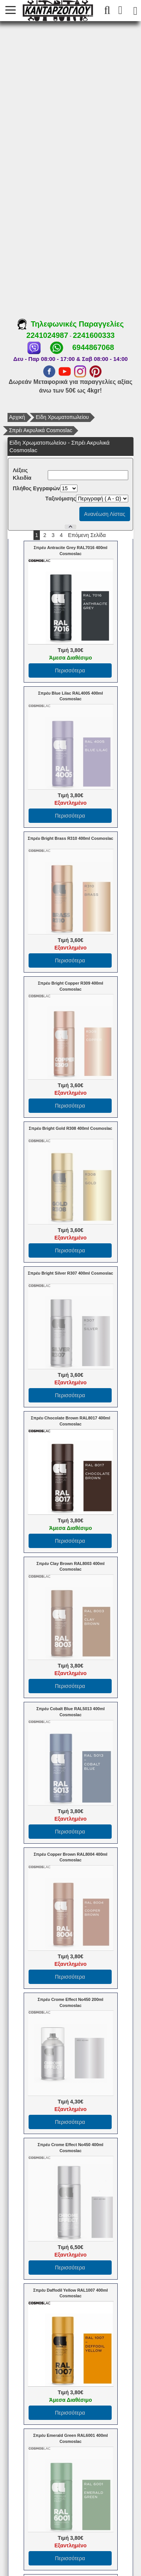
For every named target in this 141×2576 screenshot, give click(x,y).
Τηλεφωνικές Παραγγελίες (70, 324)
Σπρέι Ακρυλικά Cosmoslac (40, 430)
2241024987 (47, 335)
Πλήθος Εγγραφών (36, 488)
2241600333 (94, 335)
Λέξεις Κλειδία (22, 474)
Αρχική (17, 417)
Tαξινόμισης (60, 499)
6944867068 (93, 347)
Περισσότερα (70, 670)
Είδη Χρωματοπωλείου (62, 417)
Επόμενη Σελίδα (87, 535)
